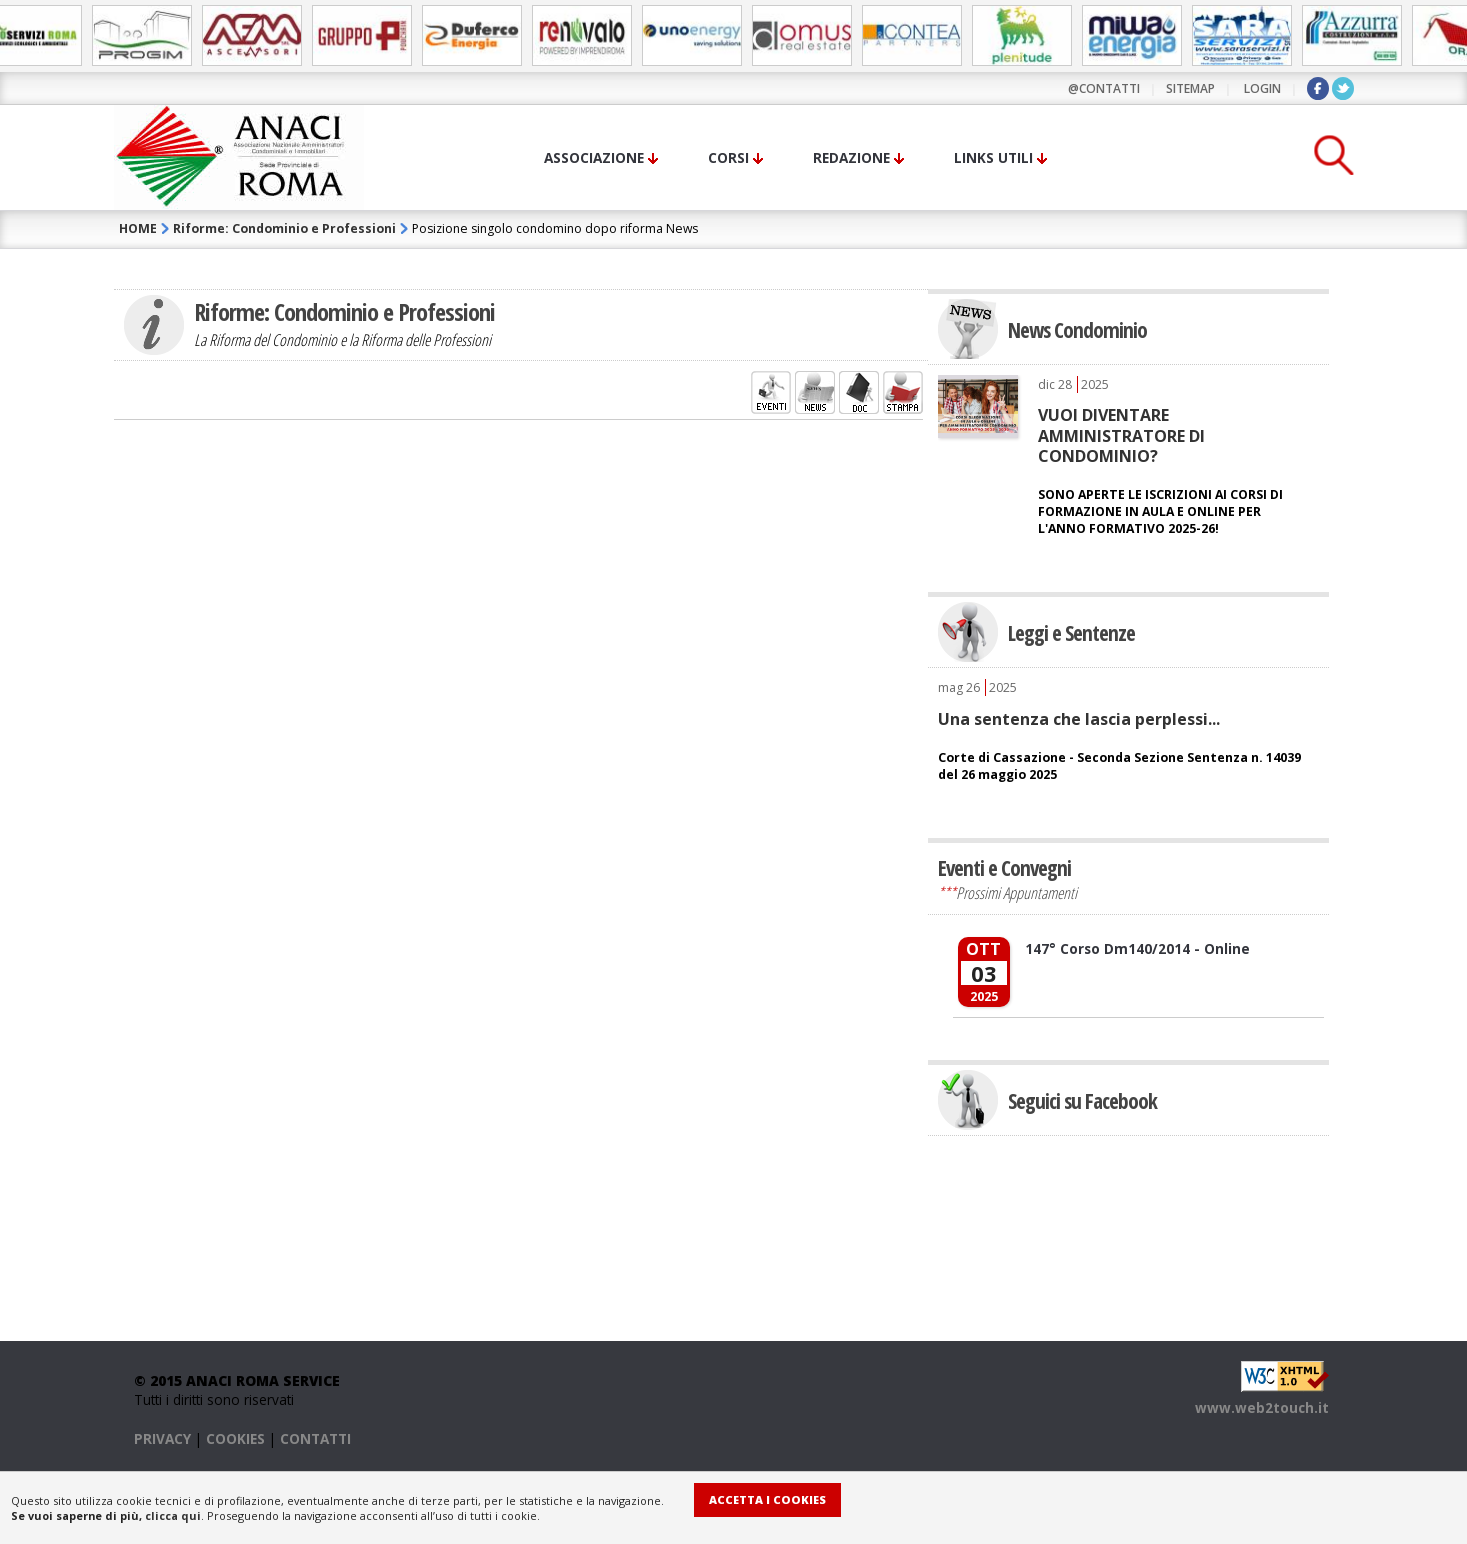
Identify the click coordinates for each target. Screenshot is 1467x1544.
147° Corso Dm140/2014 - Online (1137, 948)
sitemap (1190, 88)
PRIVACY (162, 1438)
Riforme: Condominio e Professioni (284, 228)
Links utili (993, 157)
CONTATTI (315, 1438)
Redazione (851, 157)
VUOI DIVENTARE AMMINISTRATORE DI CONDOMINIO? (1121, 435)
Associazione (594, 157)
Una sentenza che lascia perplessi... (1079, 719)
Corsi (728, 157)
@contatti (1104, 88)
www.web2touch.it (1262, 1407)
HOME (138, 228)
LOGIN (1262, 88)
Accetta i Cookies (767, 1499)
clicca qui (173, 1515)
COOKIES (235, 1438)
